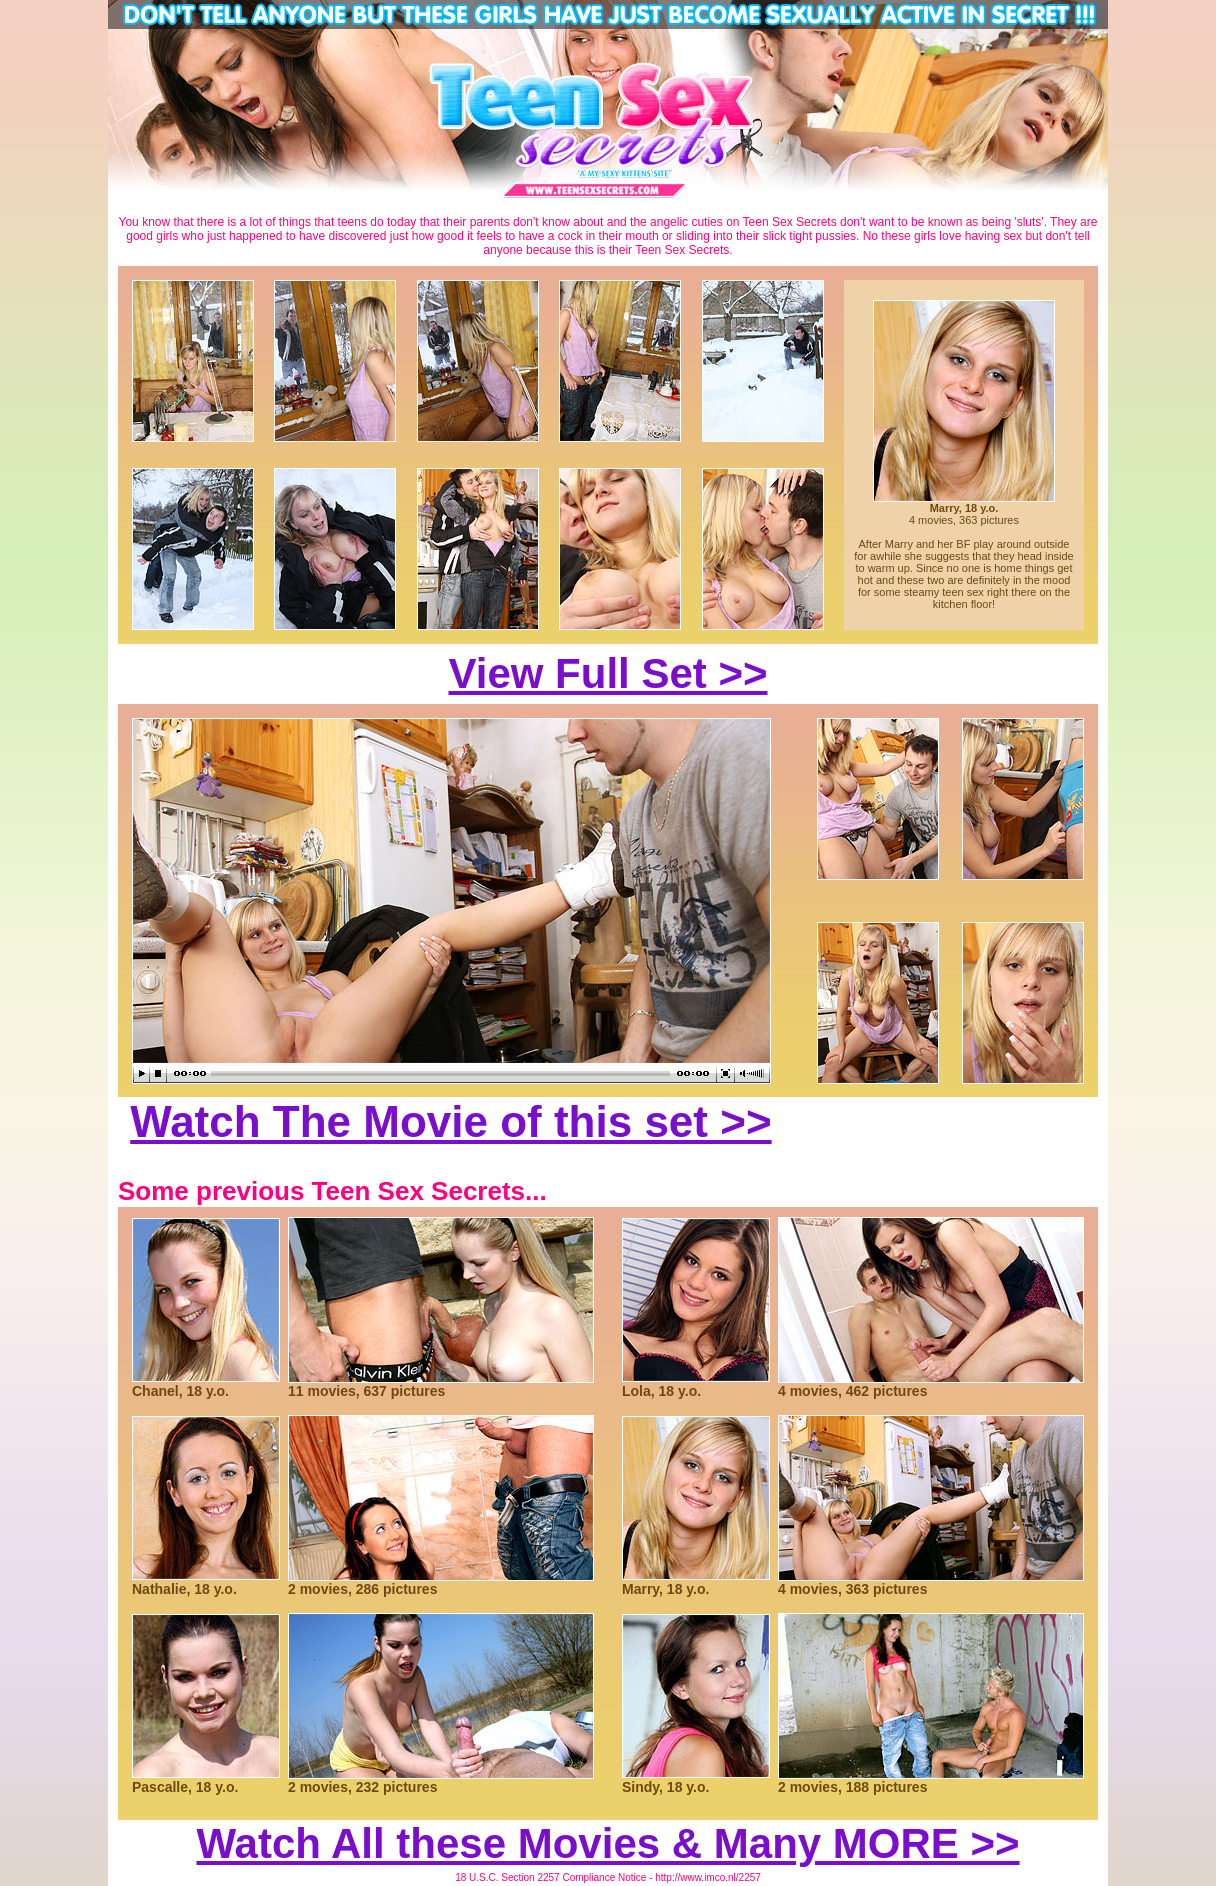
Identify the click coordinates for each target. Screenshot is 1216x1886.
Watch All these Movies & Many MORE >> (607, 1843)
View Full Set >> (607, 673)
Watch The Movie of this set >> (450, 1121)
